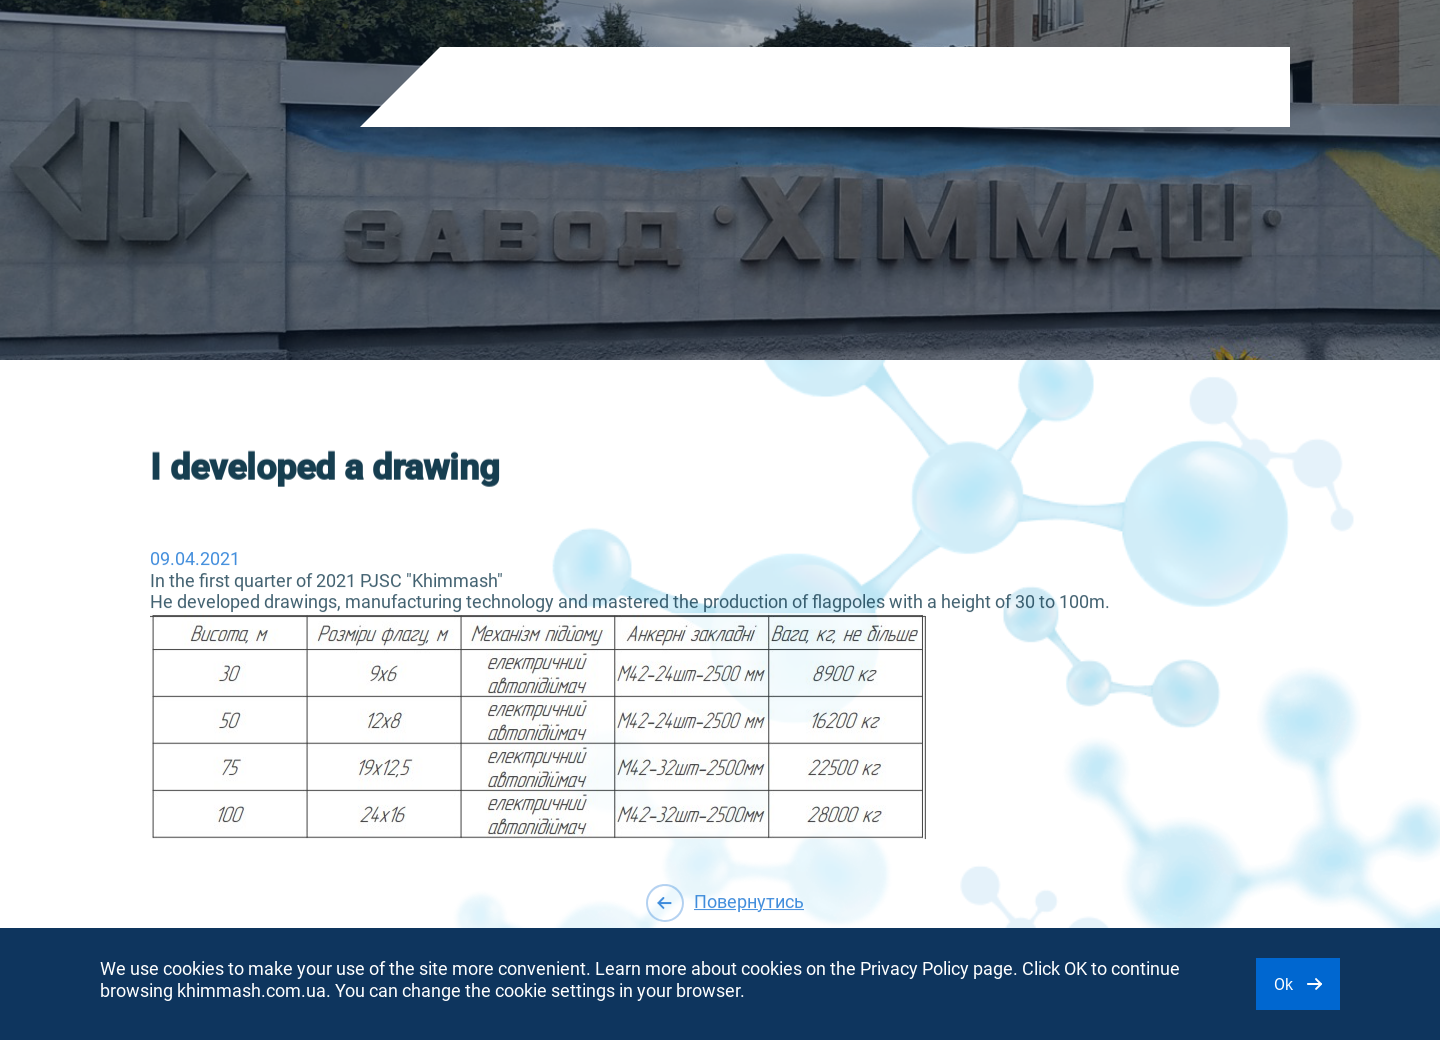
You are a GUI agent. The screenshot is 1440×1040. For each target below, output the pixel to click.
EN (1088, 92)
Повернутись (725, 902)
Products (491, 88)
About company (609, 88)
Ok (1298, 984)
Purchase (851, 88)
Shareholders (741, 88)
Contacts (945, 88)
